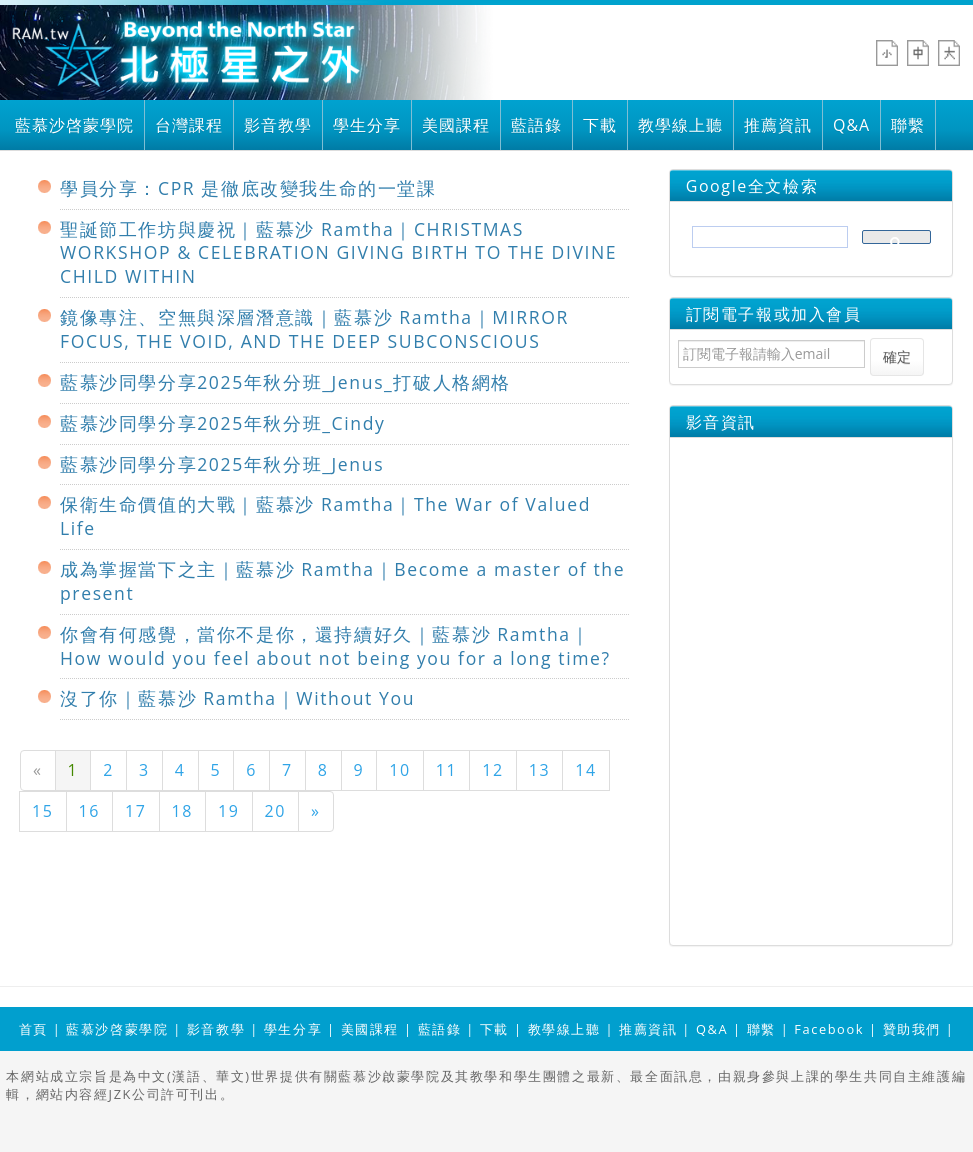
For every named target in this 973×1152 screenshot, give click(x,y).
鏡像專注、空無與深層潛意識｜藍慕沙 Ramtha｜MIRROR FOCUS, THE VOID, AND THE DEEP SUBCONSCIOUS (314, 329)
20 (276, 811)
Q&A (851, 125)
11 (447, 770)
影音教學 (278, 125)
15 (43, 811)
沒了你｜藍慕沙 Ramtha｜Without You (237, 698)
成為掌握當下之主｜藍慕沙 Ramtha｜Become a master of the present (342, 581)
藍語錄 (536, 125)
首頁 (33, 1029)
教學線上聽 (680, 125)
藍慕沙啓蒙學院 (74, 125)
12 (493, 770)
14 (586, 770)
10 (400, 770)
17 (136, 811)
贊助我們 (912, 1029)
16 (90, 811)
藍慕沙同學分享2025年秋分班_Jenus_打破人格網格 (285, 382)
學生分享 (367, 125)
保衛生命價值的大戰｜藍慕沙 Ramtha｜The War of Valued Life (325, 516)
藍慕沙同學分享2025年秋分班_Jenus (222, 464)
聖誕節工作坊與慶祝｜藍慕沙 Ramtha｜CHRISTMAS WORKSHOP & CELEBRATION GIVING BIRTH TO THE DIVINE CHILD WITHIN (338, 253)
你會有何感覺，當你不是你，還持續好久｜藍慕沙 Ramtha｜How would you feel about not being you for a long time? (335, 646)
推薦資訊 (778, 125)
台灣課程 (189, 125)
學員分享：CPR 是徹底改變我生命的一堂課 (248, 188)
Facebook (829, 1029)
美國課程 (456, 125)
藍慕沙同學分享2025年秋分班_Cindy (222, 423)
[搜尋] (768, 243)
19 (229, 811)
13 (540, 770)
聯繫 (908, 125)
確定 (897, 356)
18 (183, 811)
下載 (600, 125)
